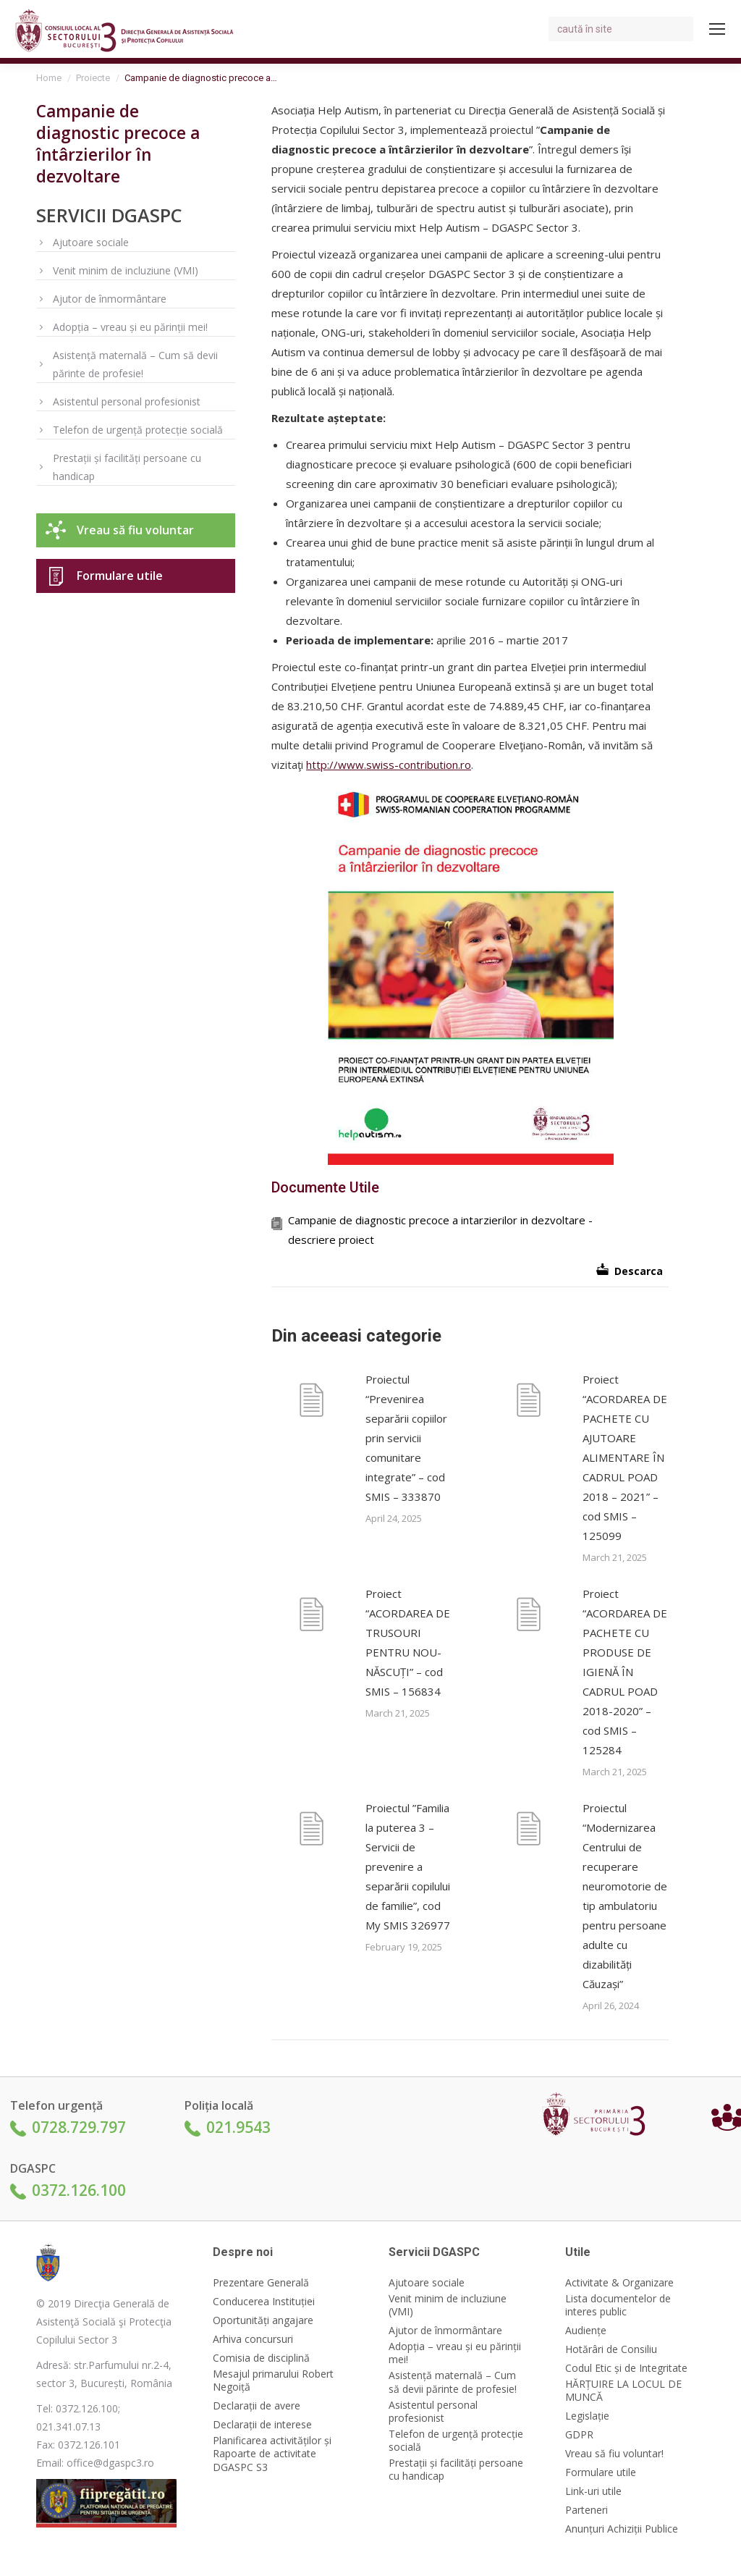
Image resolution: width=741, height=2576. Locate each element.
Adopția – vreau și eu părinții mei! (130, 327)
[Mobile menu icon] (717, 29)
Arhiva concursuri (253, 2339)
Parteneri (586, 2510)
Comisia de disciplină (261, 2358)
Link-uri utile (593, 2491)
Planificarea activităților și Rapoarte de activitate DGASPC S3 (272, 2453)
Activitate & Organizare (619, 2282)
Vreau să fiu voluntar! (614, 2453)
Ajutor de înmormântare (109, 299)
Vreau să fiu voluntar (135, 530)
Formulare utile (120, 576)
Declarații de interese (262, 2424)
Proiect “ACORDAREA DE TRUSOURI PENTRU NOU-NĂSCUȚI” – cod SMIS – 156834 (407, 1642)
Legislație (587, 2416)
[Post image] (311, 1402)
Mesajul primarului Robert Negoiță (273, 2380)
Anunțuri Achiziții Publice (621, 2528)
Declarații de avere (256, 2405)
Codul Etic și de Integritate (626, 2368)
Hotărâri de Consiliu (611, 2349)
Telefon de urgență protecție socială (138, 430)
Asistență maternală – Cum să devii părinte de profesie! (135, 364)
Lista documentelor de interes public (618, 2305)
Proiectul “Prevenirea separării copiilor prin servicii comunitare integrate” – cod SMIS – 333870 (406, 1438)
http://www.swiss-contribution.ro (388, 764)
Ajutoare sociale (91, 242)
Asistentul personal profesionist (126, 401)
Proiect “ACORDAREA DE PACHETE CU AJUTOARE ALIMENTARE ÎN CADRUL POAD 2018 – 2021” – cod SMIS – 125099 (625, 1457)
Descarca (638, 1271)
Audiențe (585, 2330)
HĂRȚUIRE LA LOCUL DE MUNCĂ (623, 2391)
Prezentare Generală (261, 2282)
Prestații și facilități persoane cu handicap (127, 467)
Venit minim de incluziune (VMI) (125, 270)
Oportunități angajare (263, 2320)
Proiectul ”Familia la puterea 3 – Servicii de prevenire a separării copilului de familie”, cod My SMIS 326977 (407, 1866)
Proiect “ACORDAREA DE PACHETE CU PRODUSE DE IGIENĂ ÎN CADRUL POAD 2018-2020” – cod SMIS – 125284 (625, 1671)
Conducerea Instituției (264, 2301)
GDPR (579, 2434)
